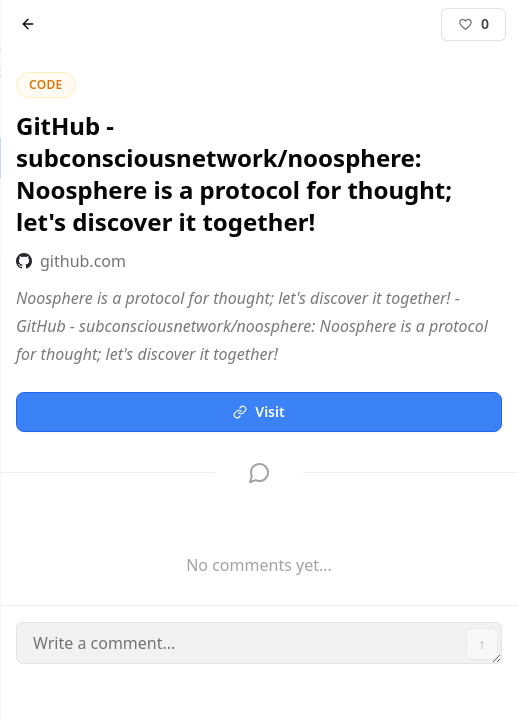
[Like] (473, 24)
